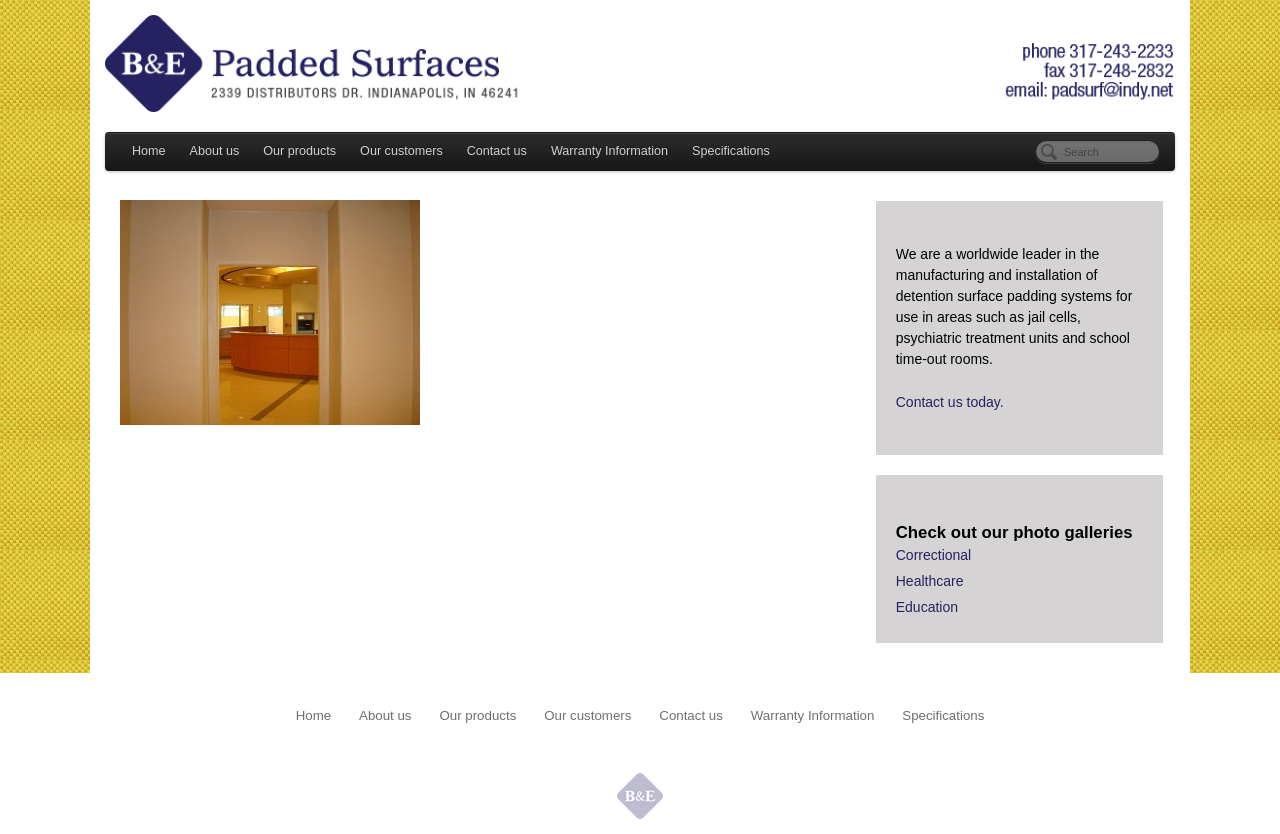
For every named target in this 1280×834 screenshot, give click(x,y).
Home (149, 151)
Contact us (497, 151)
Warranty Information (609, 151)
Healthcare (930, 581)
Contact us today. (950, 402)
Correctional (933, 555)
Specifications (731, 151)
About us (215, 151)
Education (927, 607)
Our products (299, 151)
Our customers (401, 151)
